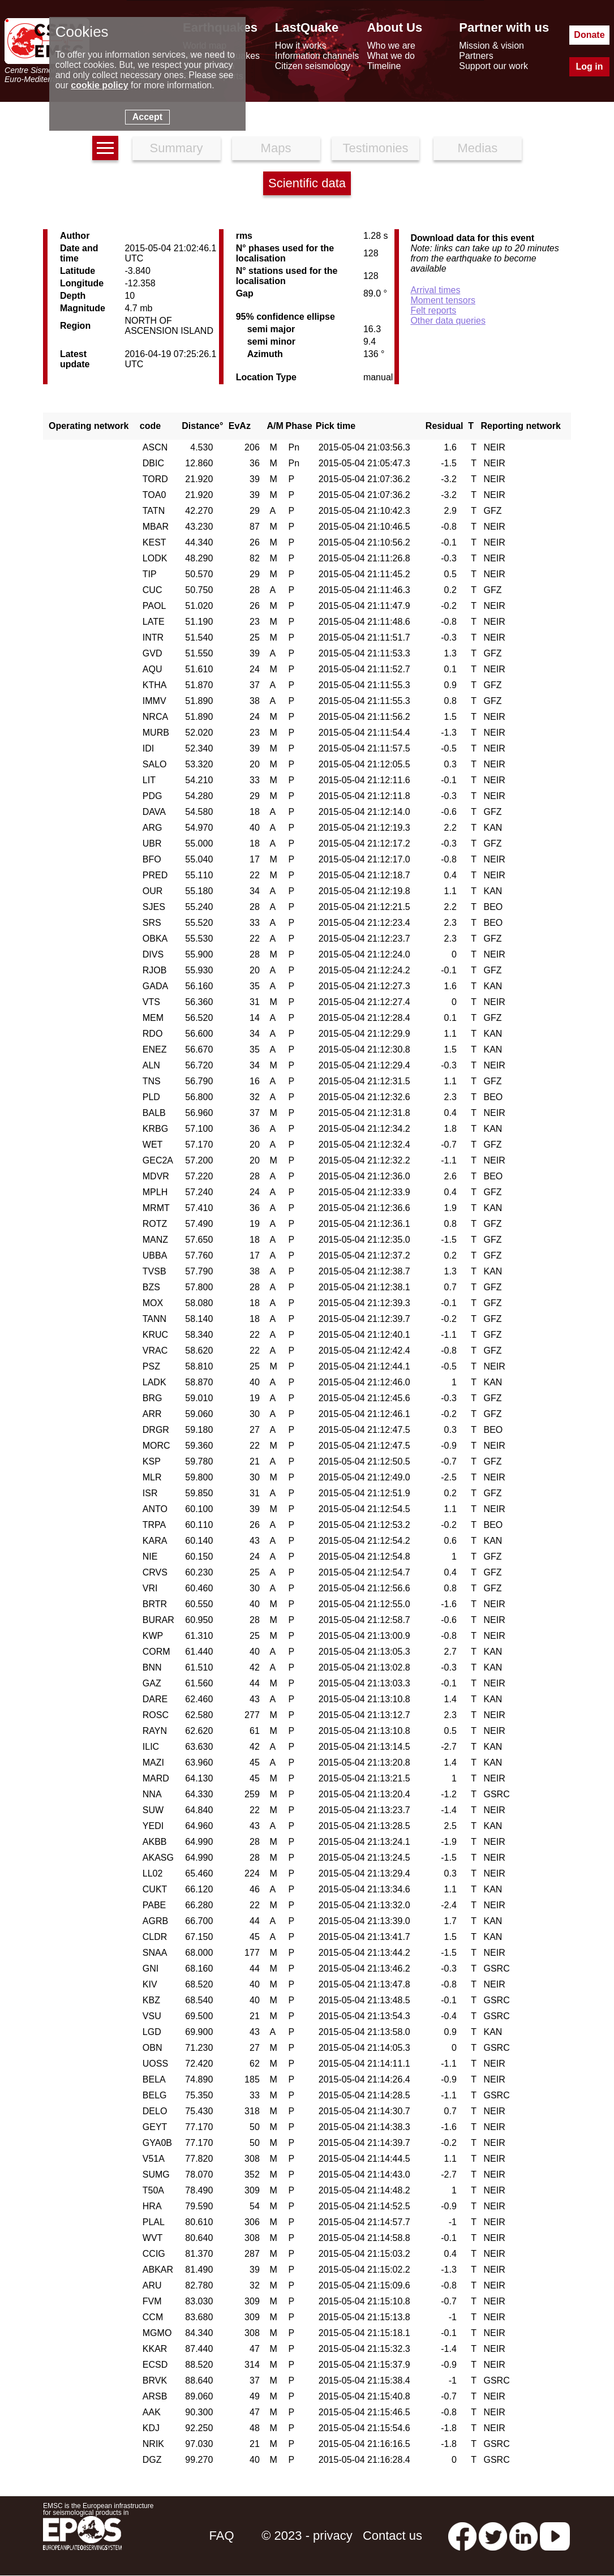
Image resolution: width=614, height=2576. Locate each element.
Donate (589, 35)
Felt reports (433, 310)
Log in (589, 66)
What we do (390, 56)
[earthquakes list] (105, 148)
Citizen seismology (312, 66)
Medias (477, 148)
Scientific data (307, 183)
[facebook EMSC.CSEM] (462, 2535)
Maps (276, 148)
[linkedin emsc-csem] (523, 2535)
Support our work (493, 66)
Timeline (384, 66)
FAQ (221, 2535)
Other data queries (448, 320)
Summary (176, 148)
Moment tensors (442, 300)
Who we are (391, 45)
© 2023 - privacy (307, 2535)
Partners (476, 56)
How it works (301, 45)
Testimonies (375, 148)
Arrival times (435, 290)
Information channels (317, 56)
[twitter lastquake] (493, 2535)
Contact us (392, 2535)
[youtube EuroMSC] (555, 2535)
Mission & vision (491, 45)
